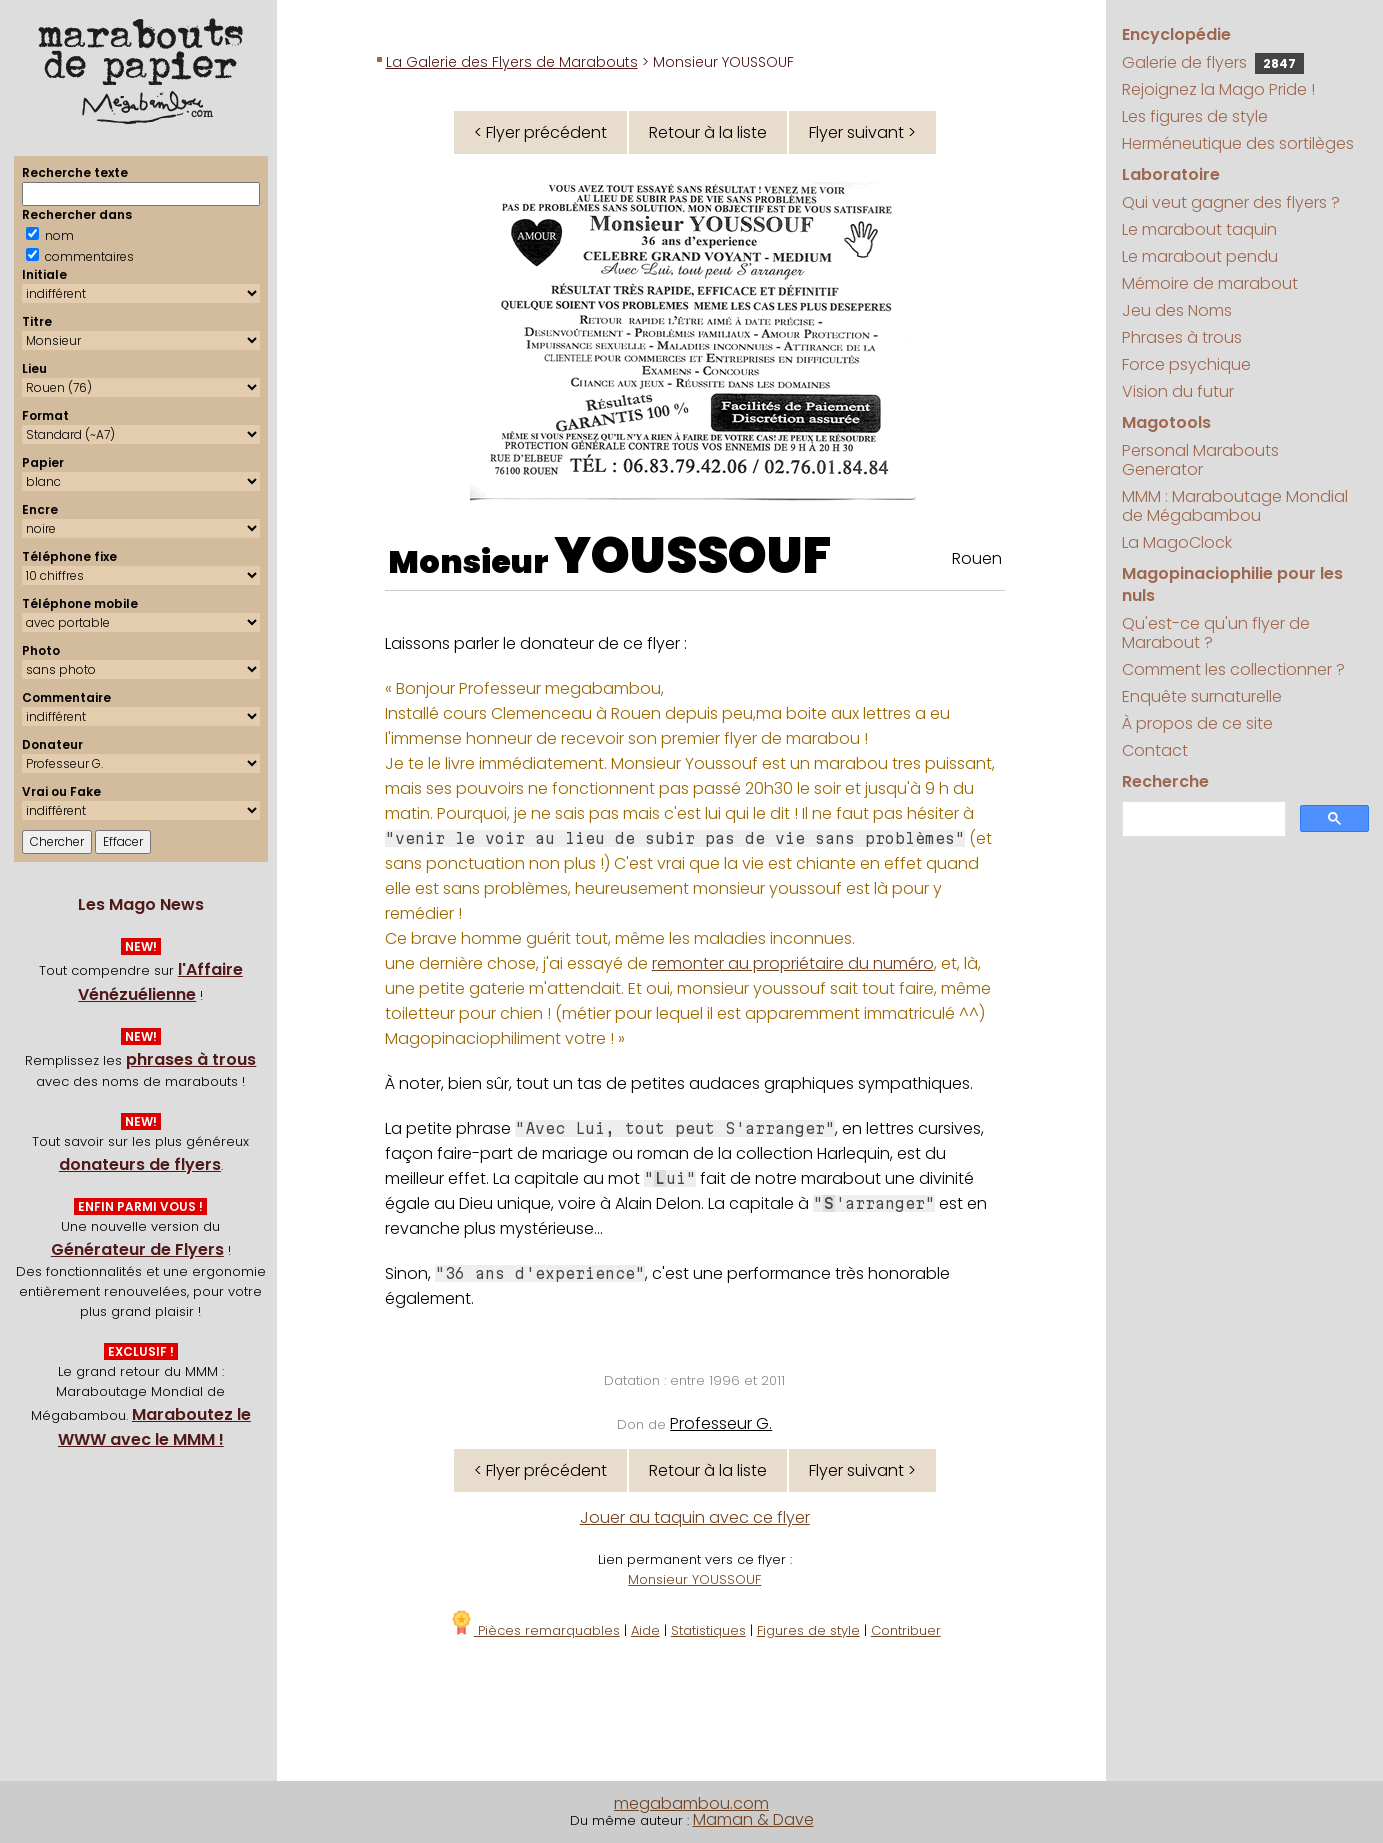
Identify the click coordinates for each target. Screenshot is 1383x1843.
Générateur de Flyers (137, 1249)
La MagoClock (1177, 542)
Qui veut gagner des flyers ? (1231, 202)
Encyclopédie (1176, 34)
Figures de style (808, 1630)
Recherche (1165, 781)
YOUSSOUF (692, 556)
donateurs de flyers (140, 1164)
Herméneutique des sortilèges (1238, 143)
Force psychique (1186, 364)
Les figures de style (1195, 116)
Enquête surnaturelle (1202, 696)
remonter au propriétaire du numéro (793, 963)
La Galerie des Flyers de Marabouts (512, 62)
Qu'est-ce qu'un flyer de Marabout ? (1216, 633)
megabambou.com (691, 1803)
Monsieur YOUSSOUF (694, 1579)
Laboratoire (1171, 174)
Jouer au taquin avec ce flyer (695, 1517)
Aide (645, 1630)
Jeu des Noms (1177, 310)
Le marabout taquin (1199, 229)
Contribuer (906, 1630)
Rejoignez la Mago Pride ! (1218, 89)
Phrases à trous (1182, 337)
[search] (1202, 819)
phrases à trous (191, 1059)
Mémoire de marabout (1210, 283)
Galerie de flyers (1213, 62)
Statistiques (708, 1630)
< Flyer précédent (540, 132)
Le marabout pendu (1200, 256)
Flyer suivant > (862, 132)
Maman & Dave (753, 1819)
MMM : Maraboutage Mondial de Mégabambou (1235, 506)
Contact (1155, 750)
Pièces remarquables (534, 1630)
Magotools (1166, 422)
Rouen (977, 558)
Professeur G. (721, 1423)
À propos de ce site (1197, 723)
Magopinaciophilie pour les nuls (1232, 584)
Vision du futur (1178, 391)
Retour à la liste (708, 132)
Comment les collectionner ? (1233, 669)
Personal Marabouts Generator (1200, 460)
